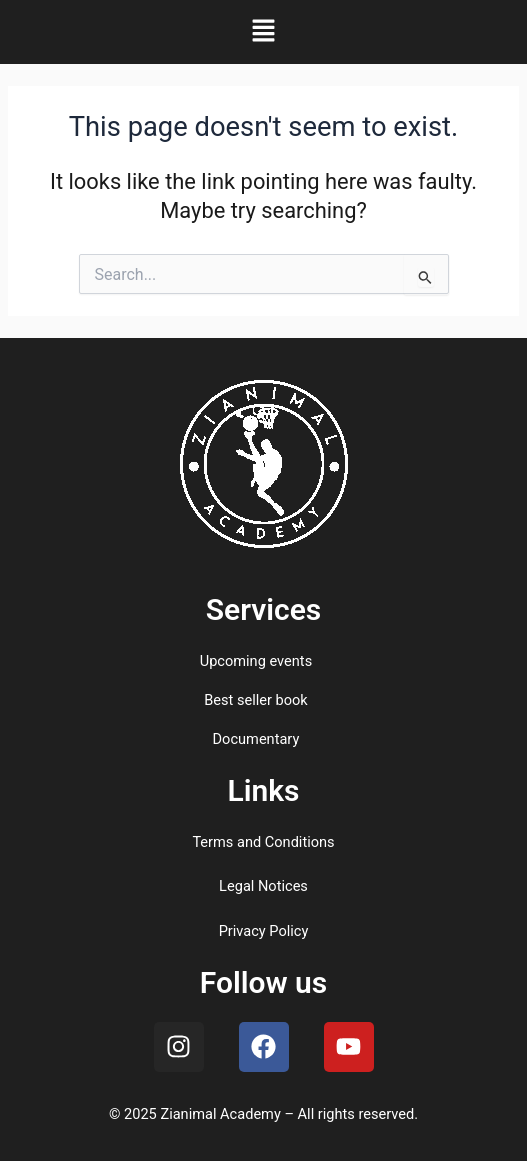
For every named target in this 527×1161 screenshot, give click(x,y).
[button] (263, 32)
